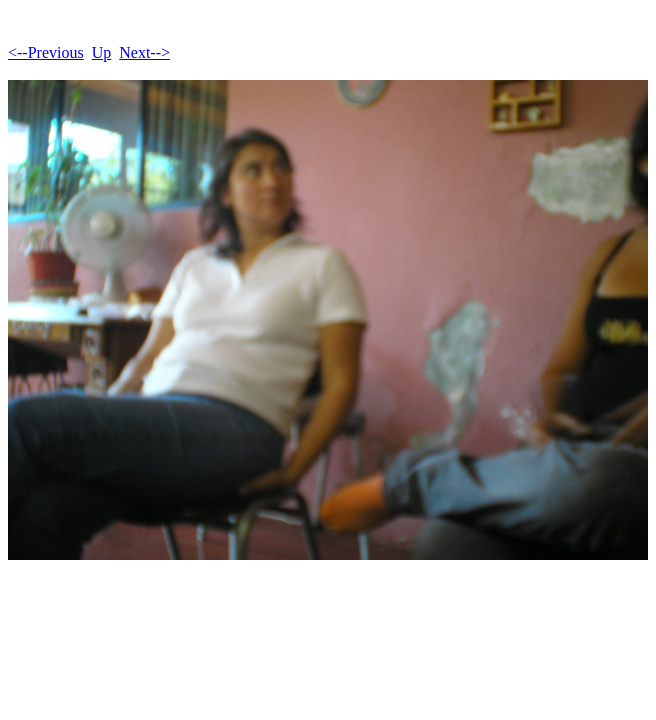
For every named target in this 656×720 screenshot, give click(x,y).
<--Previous (46, 52)
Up (102, 52)
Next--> (144, 52)
